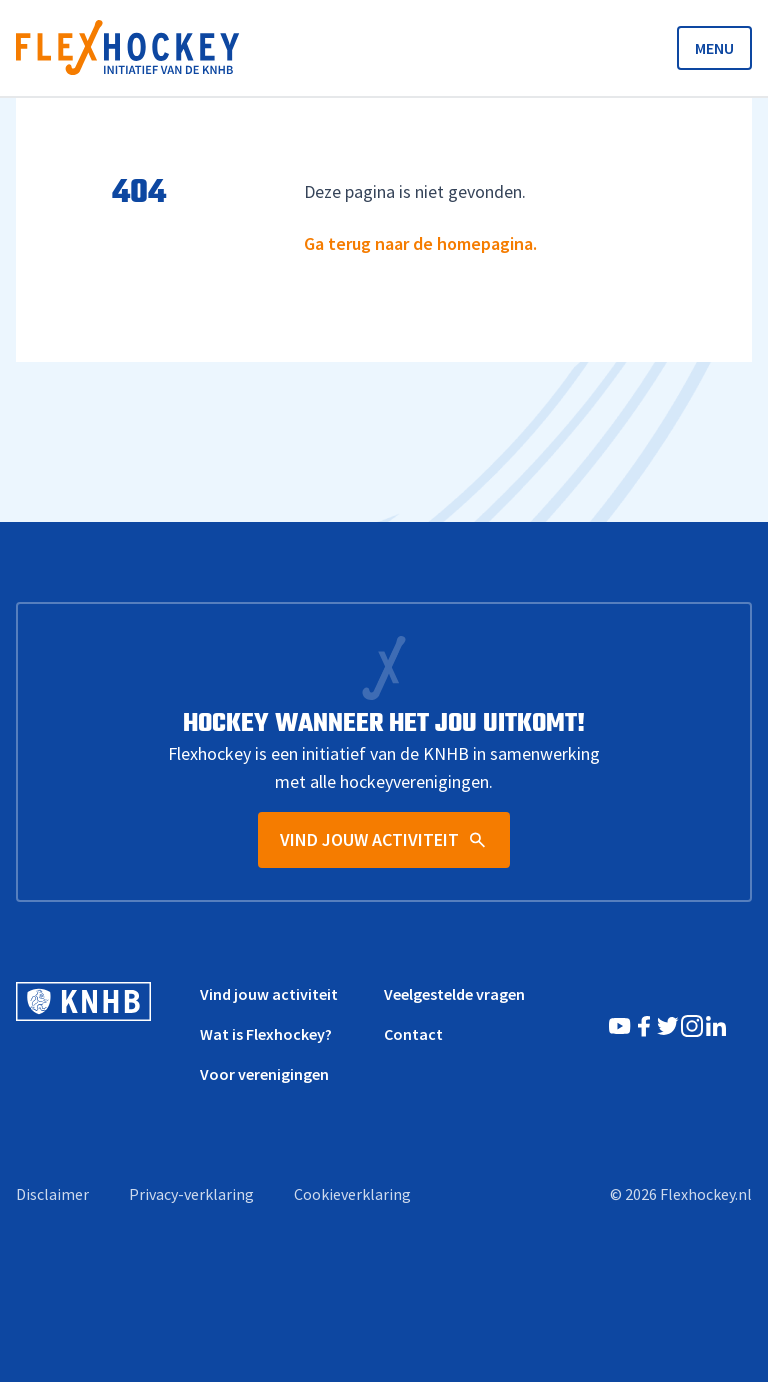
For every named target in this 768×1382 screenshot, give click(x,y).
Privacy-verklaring (191, 1194)
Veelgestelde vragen (454, 994)
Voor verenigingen (264, 1074)
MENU (714, 48)
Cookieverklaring (352, 1194)
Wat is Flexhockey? (266, 1034)
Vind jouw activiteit (269, 994)
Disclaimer (52, 1194)
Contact (413, 1034)
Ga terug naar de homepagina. (420, 243)
